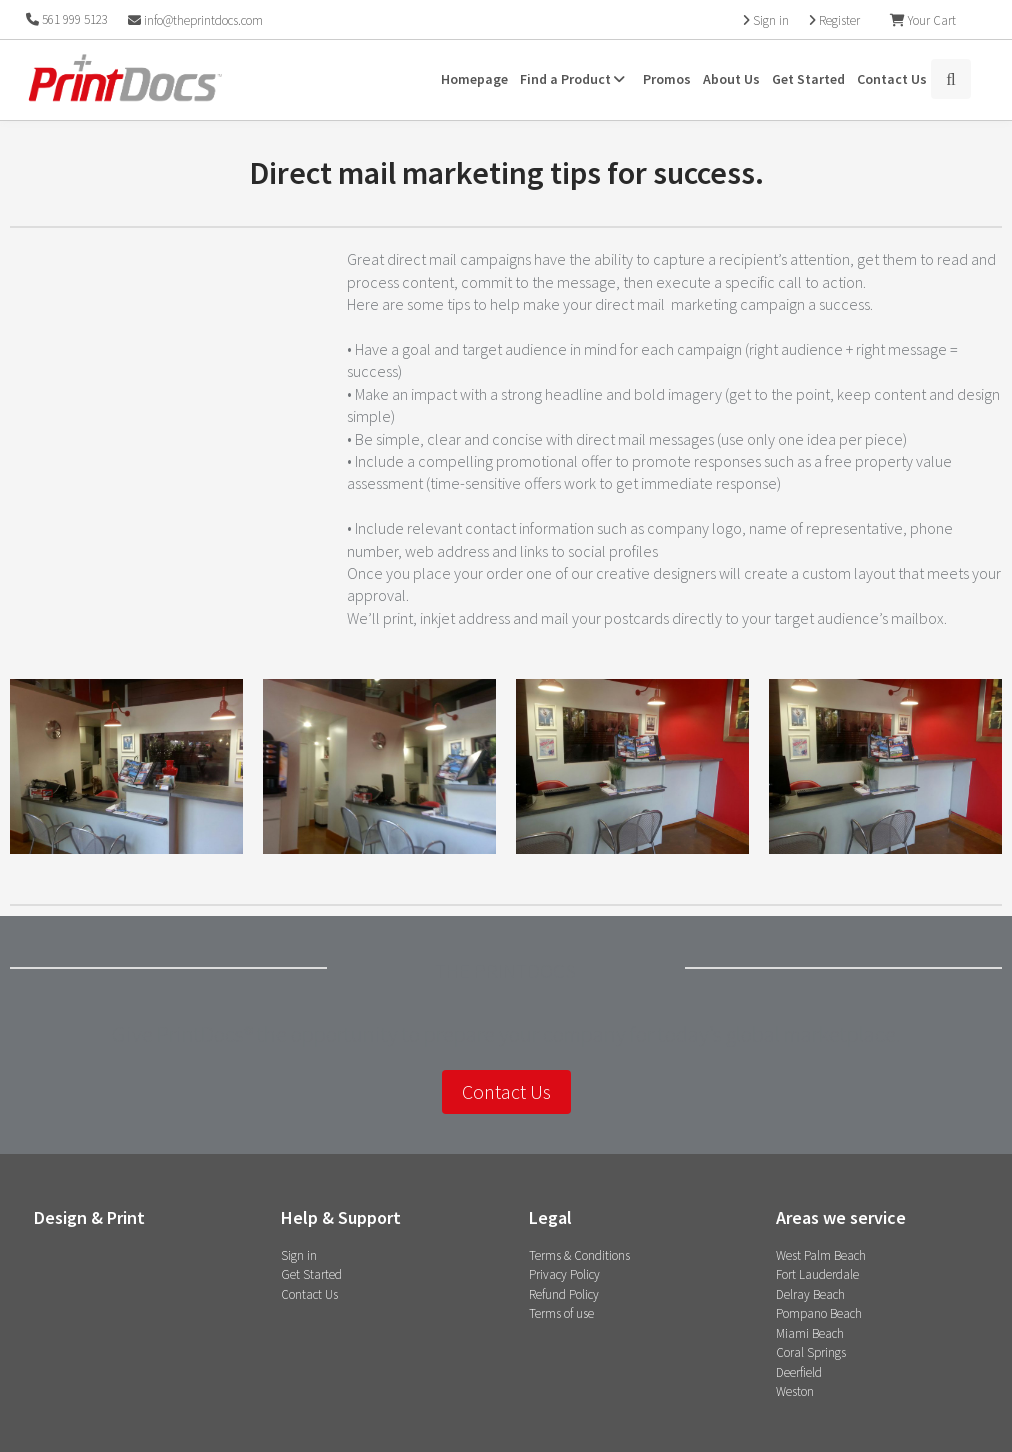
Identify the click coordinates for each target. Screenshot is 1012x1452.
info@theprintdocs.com (195, 20)
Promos (667, 79)
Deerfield (799, 1372)
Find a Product (575, 79)
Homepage (474, 79)
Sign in (299, 1255)
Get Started (808, 79)
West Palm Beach (821, 1255)
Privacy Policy (564, 1274)
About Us (731, 79)
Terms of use (561, 1313)
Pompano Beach (819, 1313)
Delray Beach (810, 1294)
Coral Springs (811, 1352)
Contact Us (892, 79)
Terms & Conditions (579, 1255)
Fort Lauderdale (817, 1274)
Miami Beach (810, 1333)
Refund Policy (564, 1294)
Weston (795, 1391)
